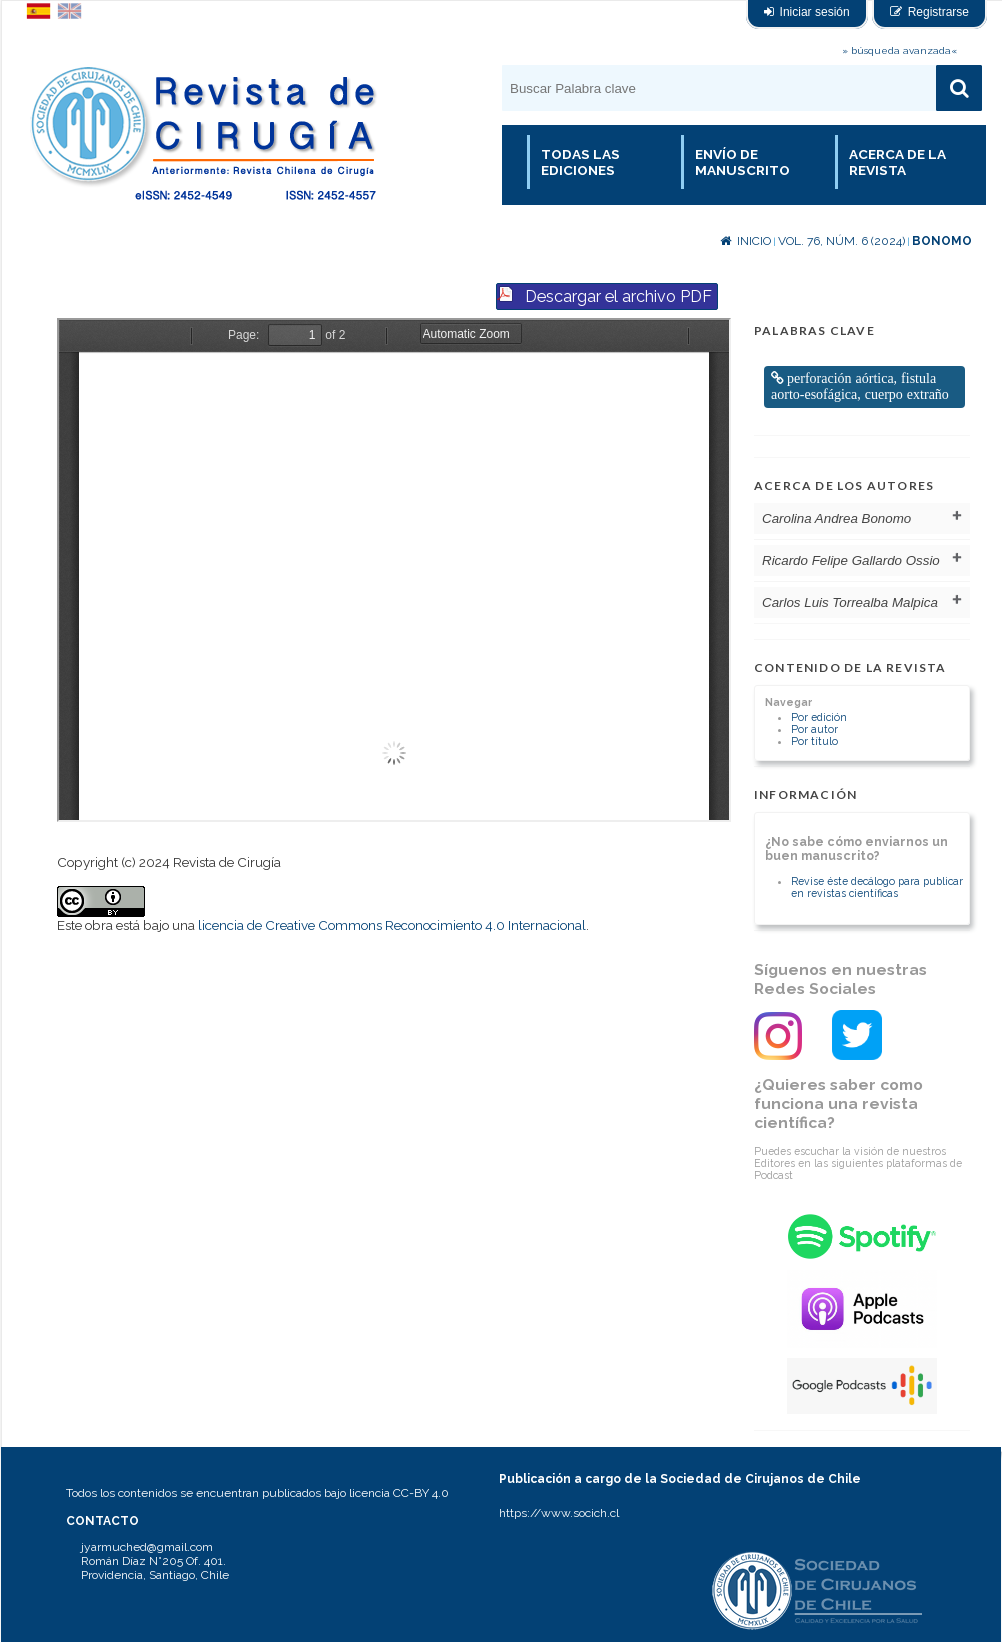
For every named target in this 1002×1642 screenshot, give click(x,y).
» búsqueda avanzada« (899, 50)
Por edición (819, 717)
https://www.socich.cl (559, 1513)
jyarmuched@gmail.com (147, 1547)
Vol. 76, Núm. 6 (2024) (841, 241)
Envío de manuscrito (742, 162)
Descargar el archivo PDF (618, 296)
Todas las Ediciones (580, 162)
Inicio (745, 241)
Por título (814, 741)
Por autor (814, 729)
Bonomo (942, 241)
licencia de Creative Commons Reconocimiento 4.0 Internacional (392, 925)
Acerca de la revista (897, 162)
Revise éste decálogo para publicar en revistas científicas (877, 887)
